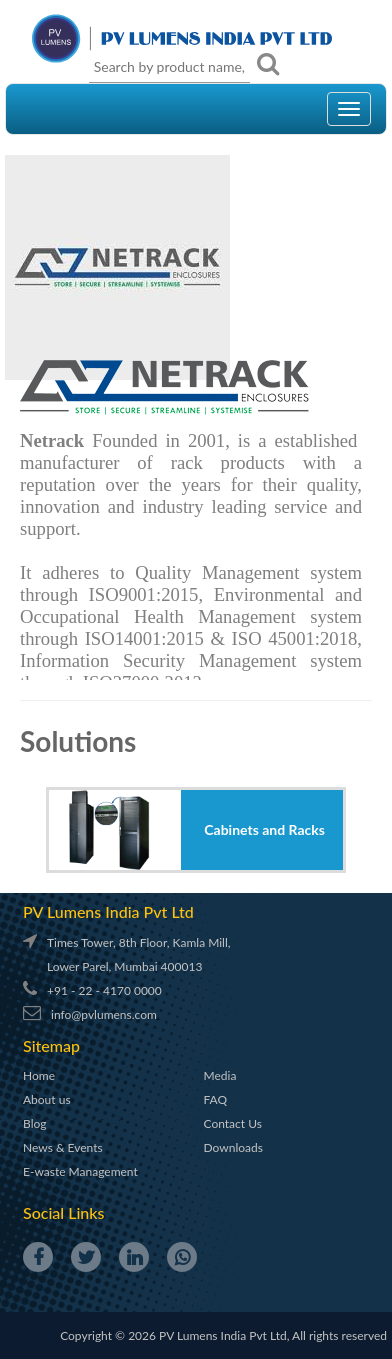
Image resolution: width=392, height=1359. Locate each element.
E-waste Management (80, 1171)
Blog (34, 1123)
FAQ (216, 1099)
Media (220, 1075)
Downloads (233, 1147)
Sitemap (51, 1045)
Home (39, 1075)
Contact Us (233, 1123)
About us (47, 1099)
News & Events (63, 1147)
